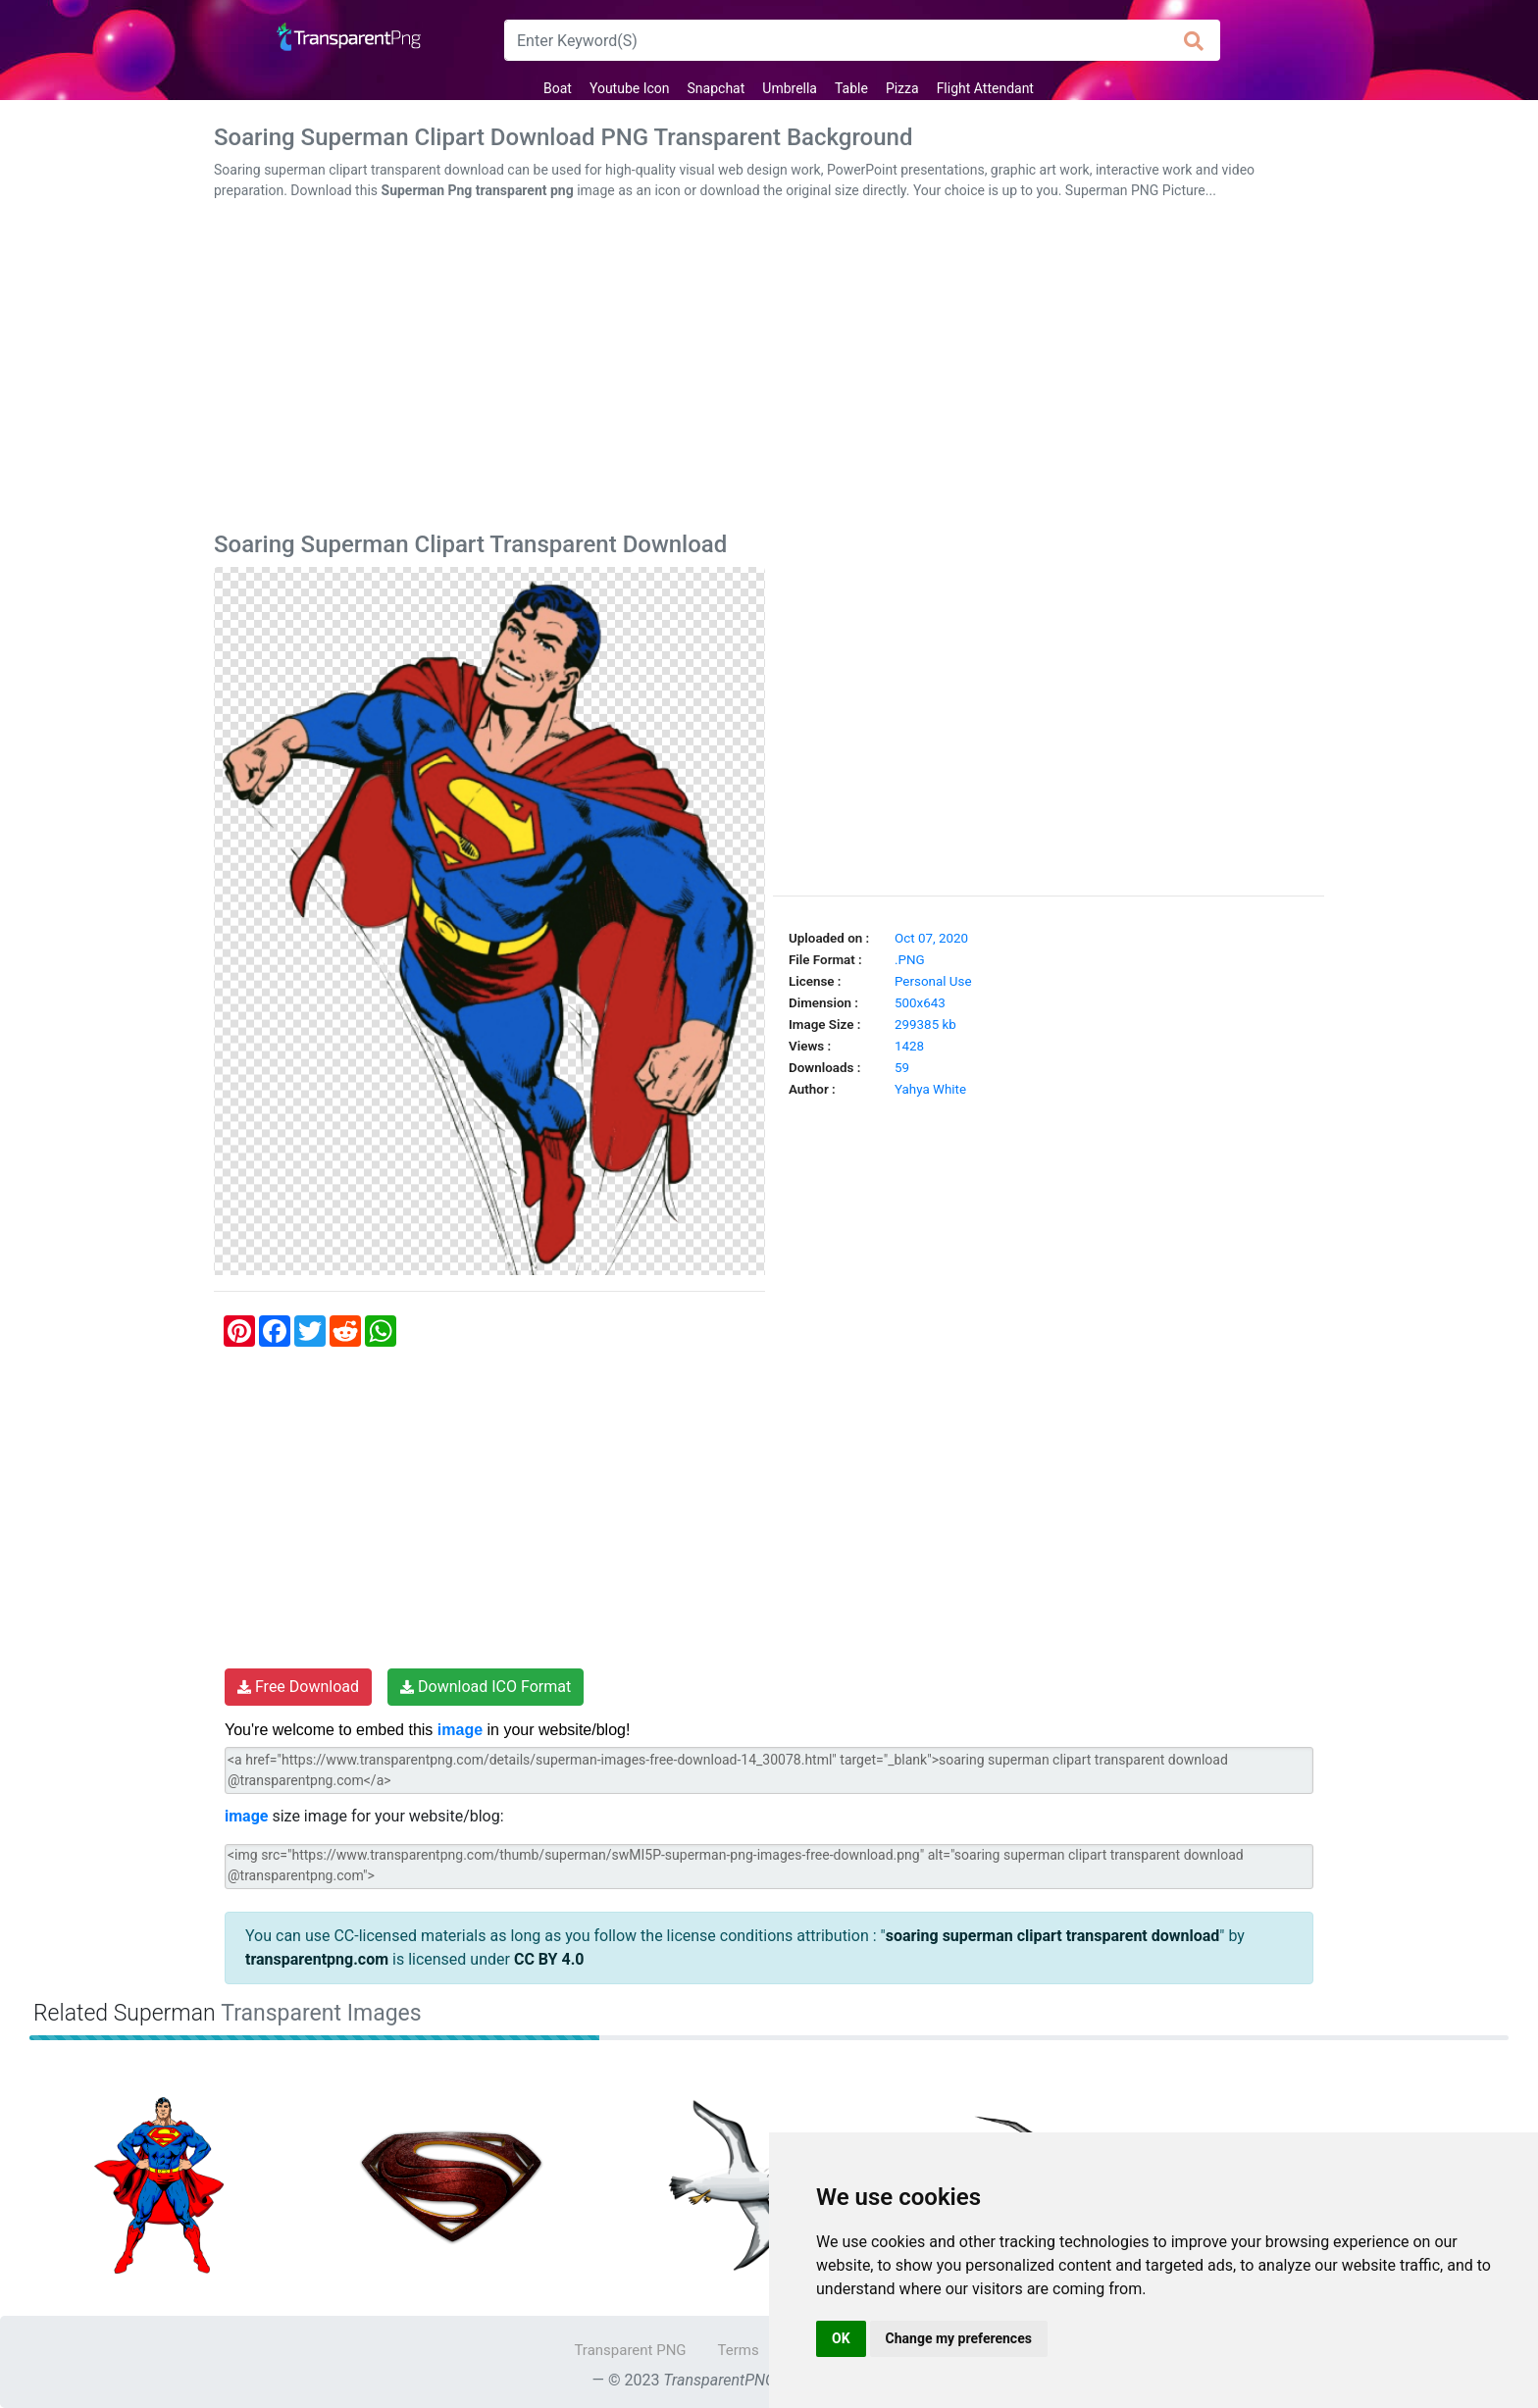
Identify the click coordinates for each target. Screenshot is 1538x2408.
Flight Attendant (985, 88)
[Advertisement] (769, 369)
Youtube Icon (630, 88)
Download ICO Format (485, 1686)
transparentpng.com (316, 1959)
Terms (738, 2350)
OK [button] (841, 2338)
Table (851, 88)
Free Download (298, 1686)
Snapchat (716, 88)
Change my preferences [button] (959, 2338)
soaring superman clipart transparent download (1053, 1935)
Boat (557, 88)
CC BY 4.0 (549, 1959)
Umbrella (789, 88)
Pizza (902, 88)
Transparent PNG (630, 2350)
